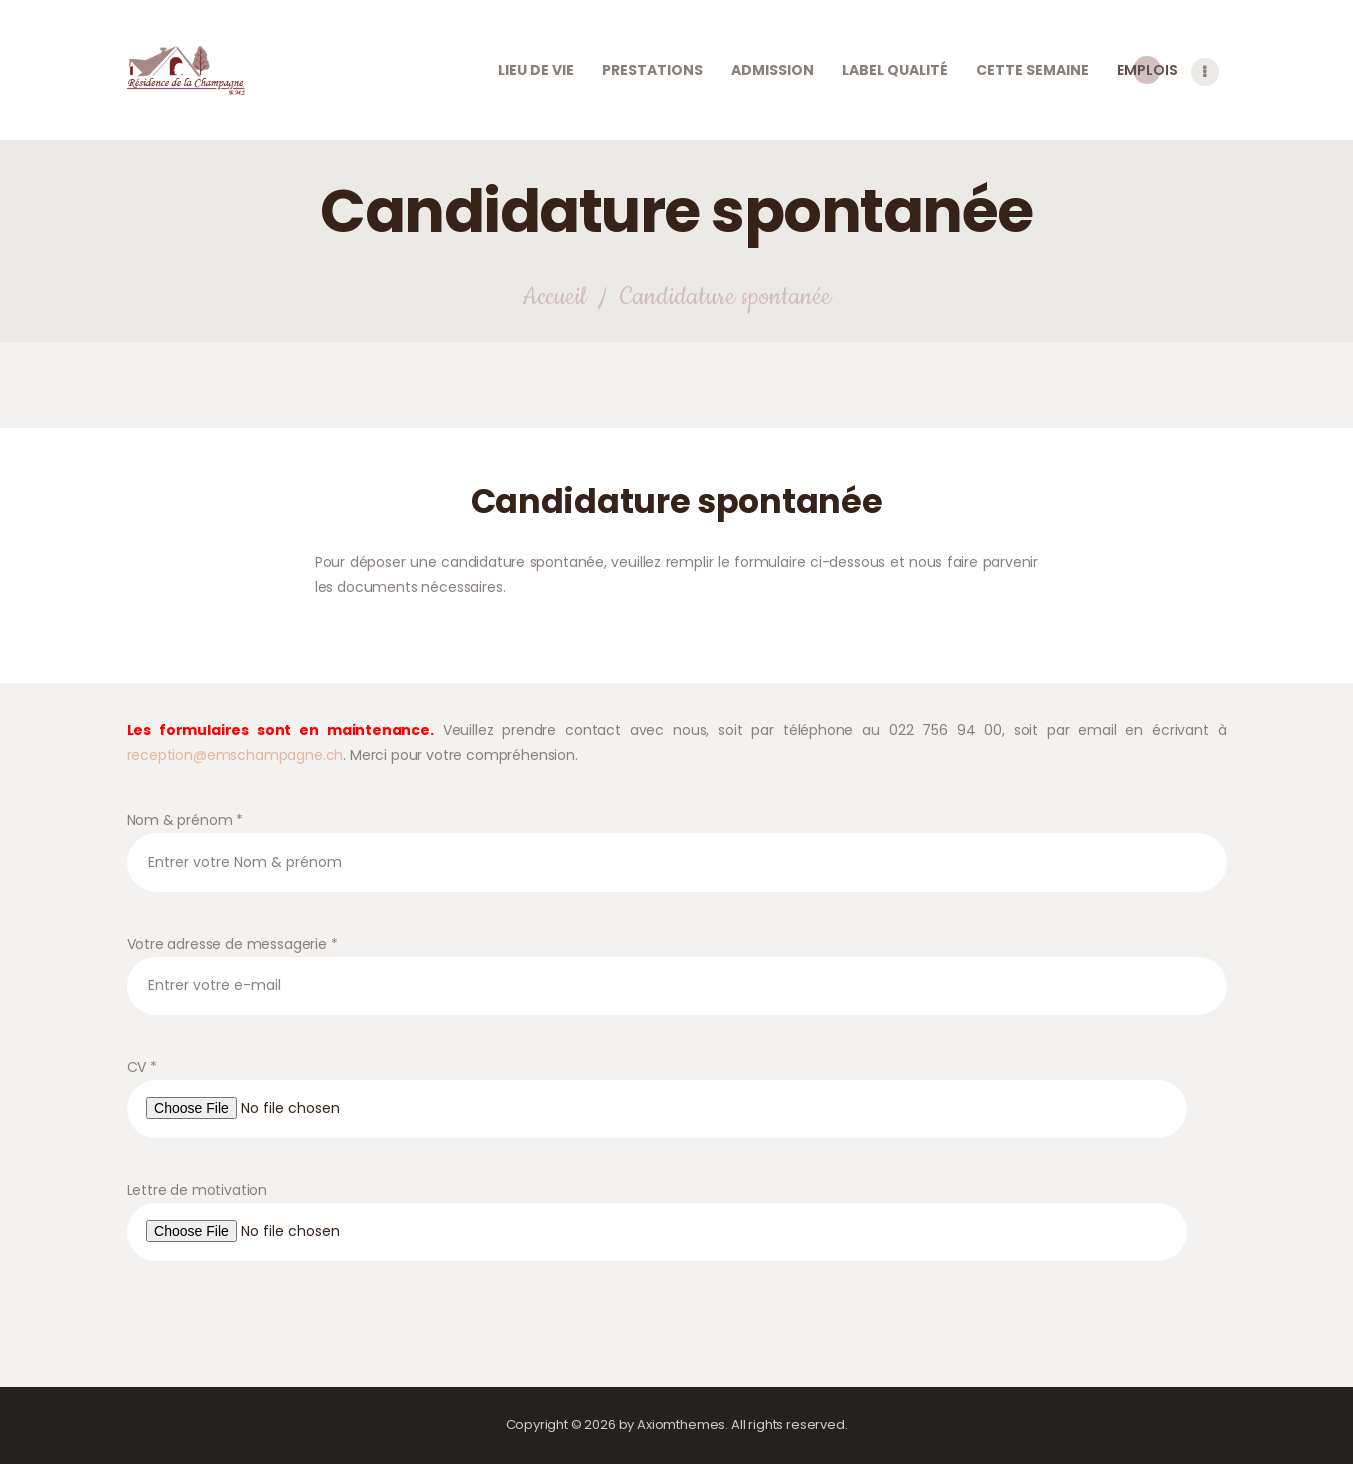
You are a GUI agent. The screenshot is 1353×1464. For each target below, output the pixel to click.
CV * (677, 1122)
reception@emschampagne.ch (235, 780)
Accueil (554, 322)
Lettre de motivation (677, 1245)
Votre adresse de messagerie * (677, 990)
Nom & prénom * (677, 866)
